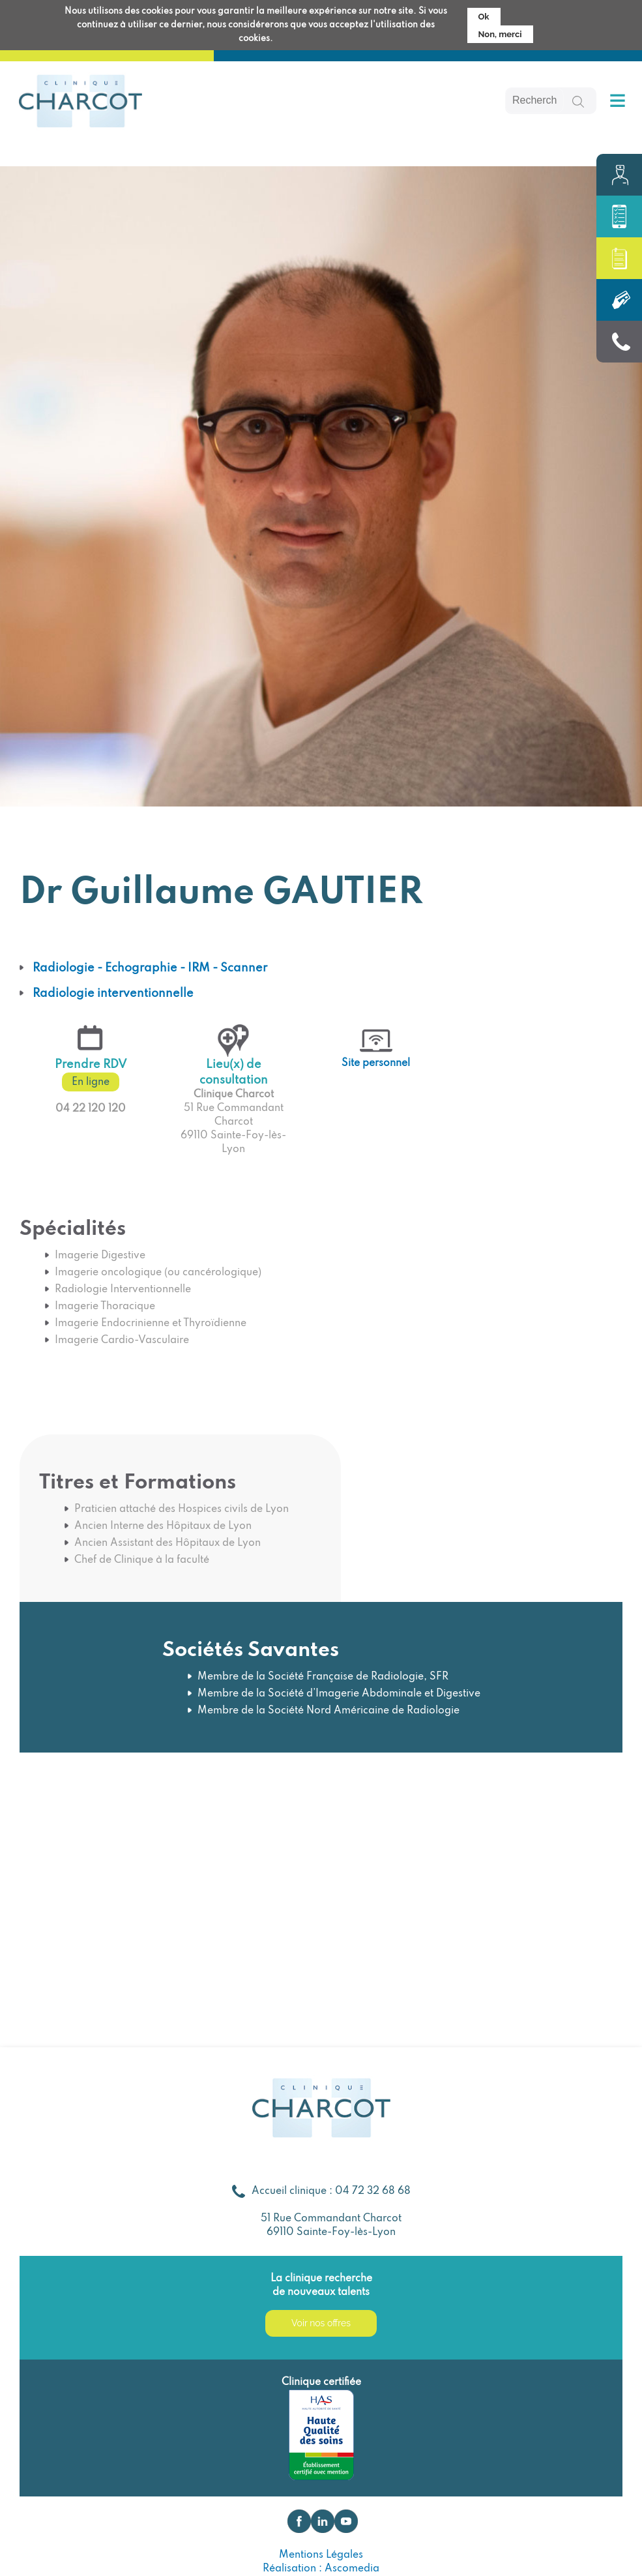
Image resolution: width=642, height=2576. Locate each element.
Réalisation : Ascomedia (321, 2569)
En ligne (90, 1082)
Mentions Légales (321, 2555)
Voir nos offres (321, 2323)
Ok (483, 14)
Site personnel (376, 1063)
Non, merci (500, 32)
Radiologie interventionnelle (113, 993)
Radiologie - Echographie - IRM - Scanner (150, 968)
